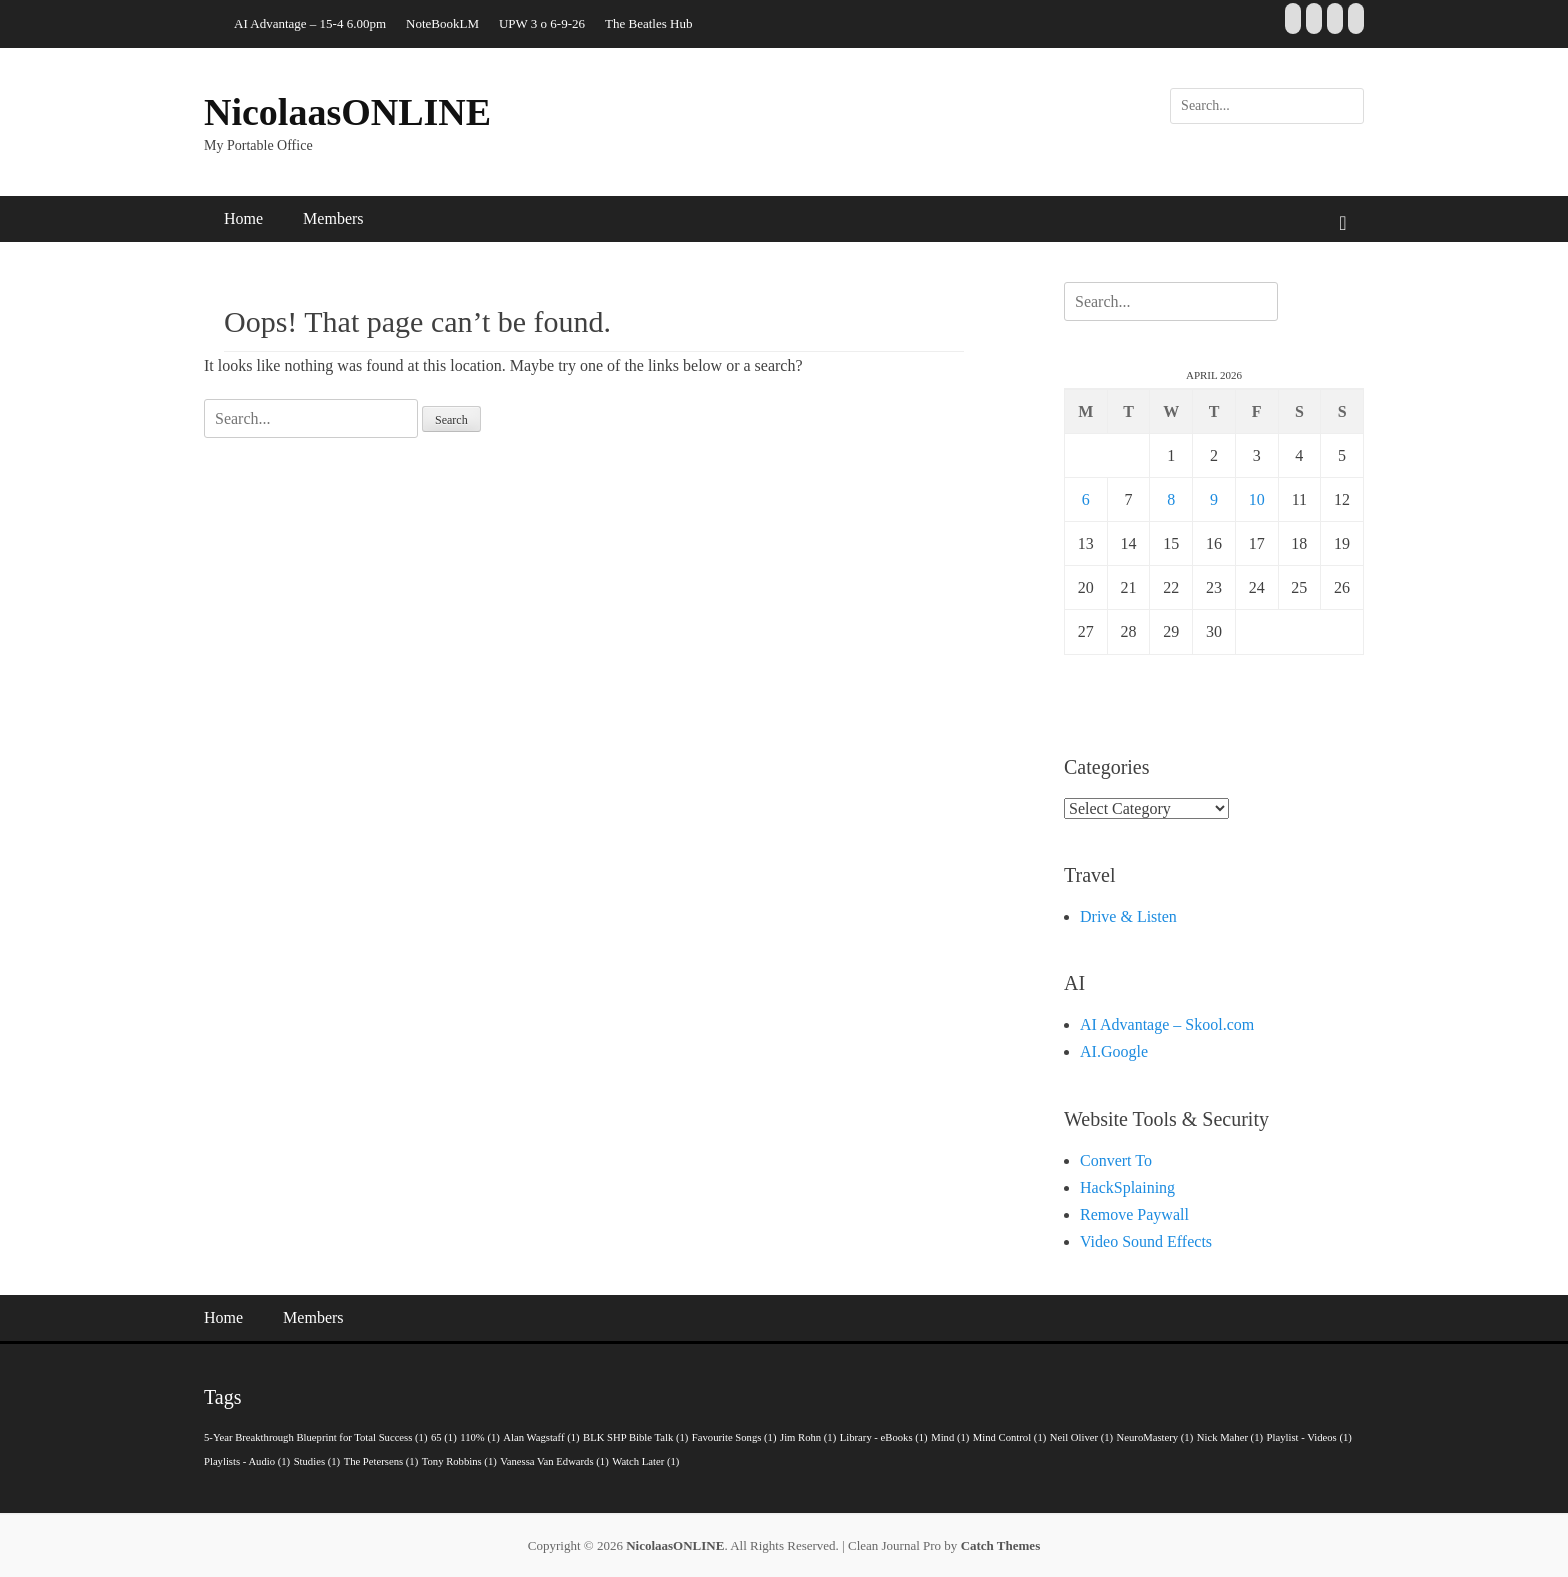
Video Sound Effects (1146, 1241)
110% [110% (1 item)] (480, 1437)
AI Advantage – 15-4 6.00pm (310, 23)
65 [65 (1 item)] (444, 1437)
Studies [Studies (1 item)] (317, 1461)
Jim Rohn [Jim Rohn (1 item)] (808, 1437)
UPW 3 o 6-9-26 (542, 23)
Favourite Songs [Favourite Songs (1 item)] (734, 1437)
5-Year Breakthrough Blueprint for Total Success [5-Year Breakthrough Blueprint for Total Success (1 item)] (316, 1437)
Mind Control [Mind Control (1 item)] (1009, 1437)
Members (333, 218)
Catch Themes (1001, 1545)
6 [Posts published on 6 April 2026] (1086, 499)
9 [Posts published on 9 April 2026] (1214, 499)
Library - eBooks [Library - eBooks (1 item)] (884, 1437)
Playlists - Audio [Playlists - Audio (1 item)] (247, 1461)
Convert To (1116, 1160)
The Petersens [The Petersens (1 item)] (381, 1461)
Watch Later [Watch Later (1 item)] (645, 1461)
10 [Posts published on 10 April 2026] (1257, 499)
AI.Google (1114, 1051)
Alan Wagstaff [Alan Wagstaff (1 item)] (541, 1437)
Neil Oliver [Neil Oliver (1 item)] (1081, 1437)
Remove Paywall (1134, 1214)
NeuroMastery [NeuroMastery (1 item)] (1155, 1437)
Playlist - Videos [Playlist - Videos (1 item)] (1309, 1437)
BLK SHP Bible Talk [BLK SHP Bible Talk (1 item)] (635, 1437)
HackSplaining (1127, 1187)
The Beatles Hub (648, 23)
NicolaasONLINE (347, 112)
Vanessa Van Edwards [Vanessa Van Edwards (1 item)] (554, 1461)
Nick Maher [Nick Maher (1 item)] (1230, 1437)
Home (243, 218)
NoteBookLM (442, 23)
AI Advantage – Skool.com (1167, 1024)
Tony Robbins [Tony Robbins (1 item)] (459, 1461)
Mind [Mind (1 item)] (950, 1437)
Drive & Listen (1128, 916)
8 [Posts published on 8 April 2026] (1171, 499)
